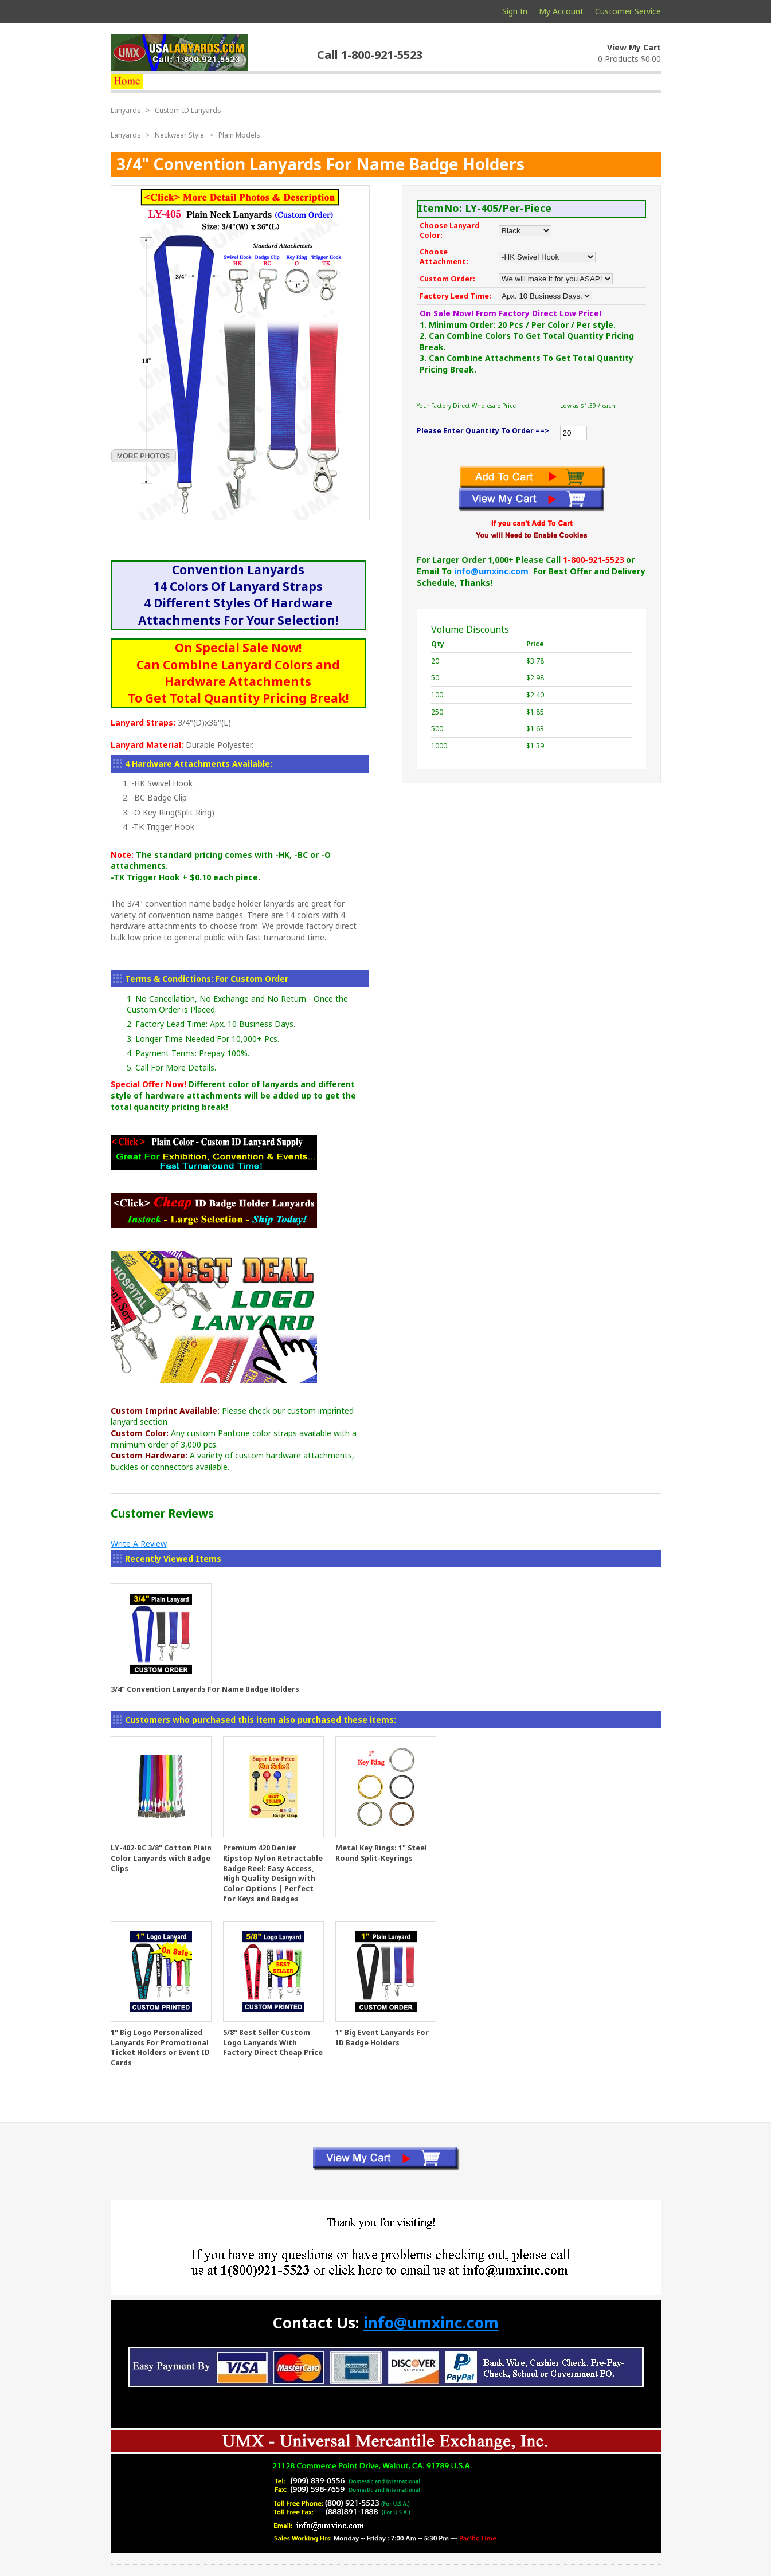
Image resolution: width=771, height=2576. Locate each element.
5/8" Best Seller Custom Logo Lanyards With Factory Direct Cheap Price (273, 2042)
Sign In (514, 11)
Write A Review (139, 1543)
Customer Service (628, 11)
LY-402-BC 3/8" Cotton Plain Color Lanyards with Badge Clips (161, 1858)
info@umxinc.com (491, 571)
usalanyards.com (179, 52)
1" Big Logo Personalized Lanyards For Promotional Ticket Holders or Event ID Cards (160, 2048)
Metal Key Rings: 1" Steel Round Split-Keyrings (381, 1853)
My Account (561, 11)
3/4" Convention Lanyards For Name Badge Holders (205, 1689)
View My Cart (634, 47)
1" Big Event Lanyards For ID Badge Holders (382, 2038)
